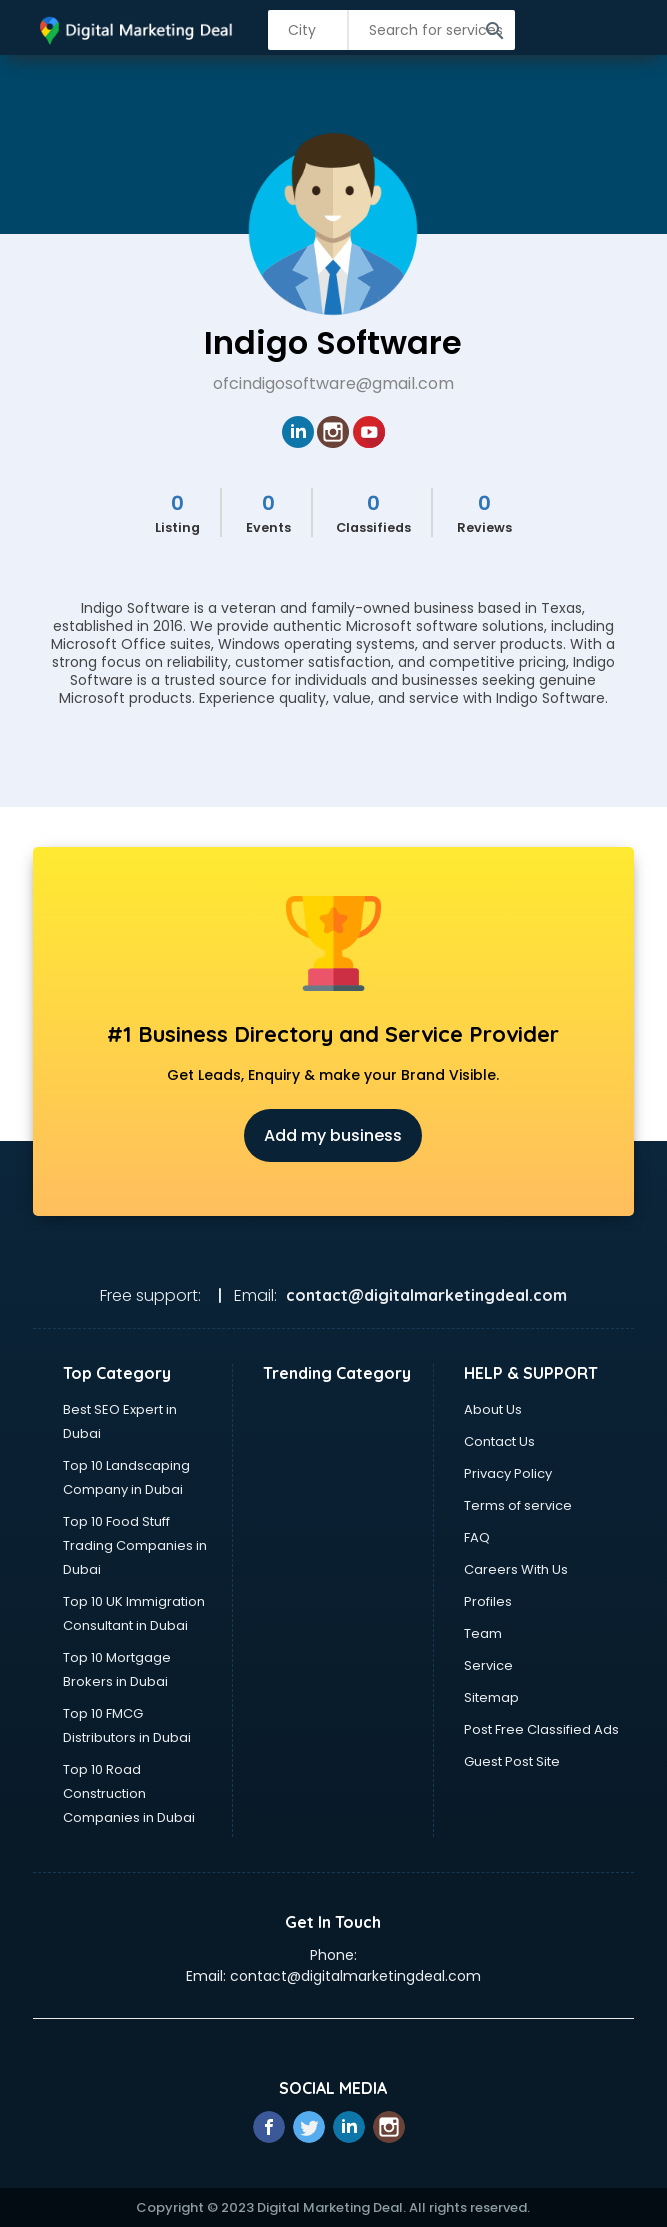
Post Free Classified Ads (541, 1729)
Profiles (488, 1601)
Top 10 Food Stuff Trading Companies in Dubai (135, 1545)
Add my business (333, 1135)
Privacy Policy (508, 1473)
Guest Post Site (512, 1761)
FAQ (477, 1537)
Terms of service (518, 1505)
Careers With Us (516, 1569)
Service (488, 1665)
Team (483, 1633)
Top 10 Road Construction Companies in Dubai (129, 1793)
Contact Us (499, 1441)
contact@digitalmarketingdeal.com (355, 1976)
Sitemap (491, 1697)
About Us (493, 1409)
